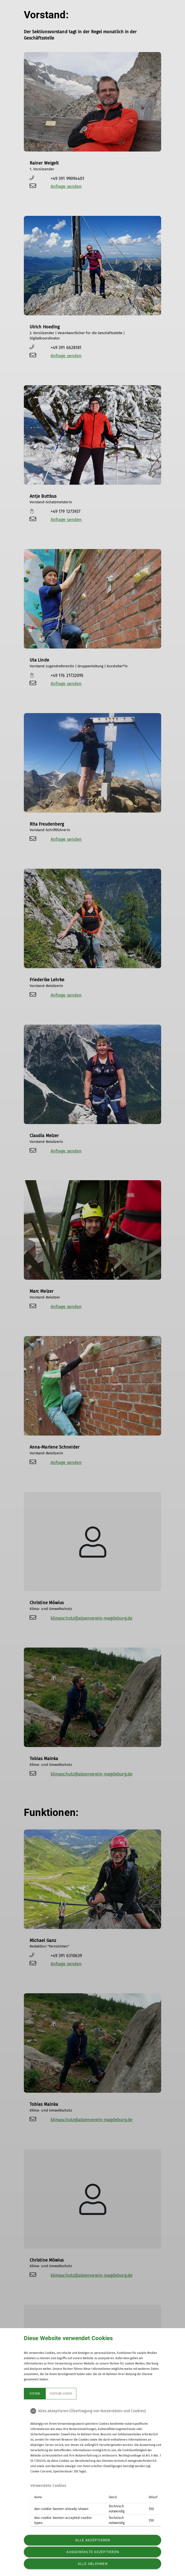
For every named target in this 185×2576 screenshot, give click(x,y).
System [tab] (35, 2393)
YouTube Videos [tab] (61, 2393)
